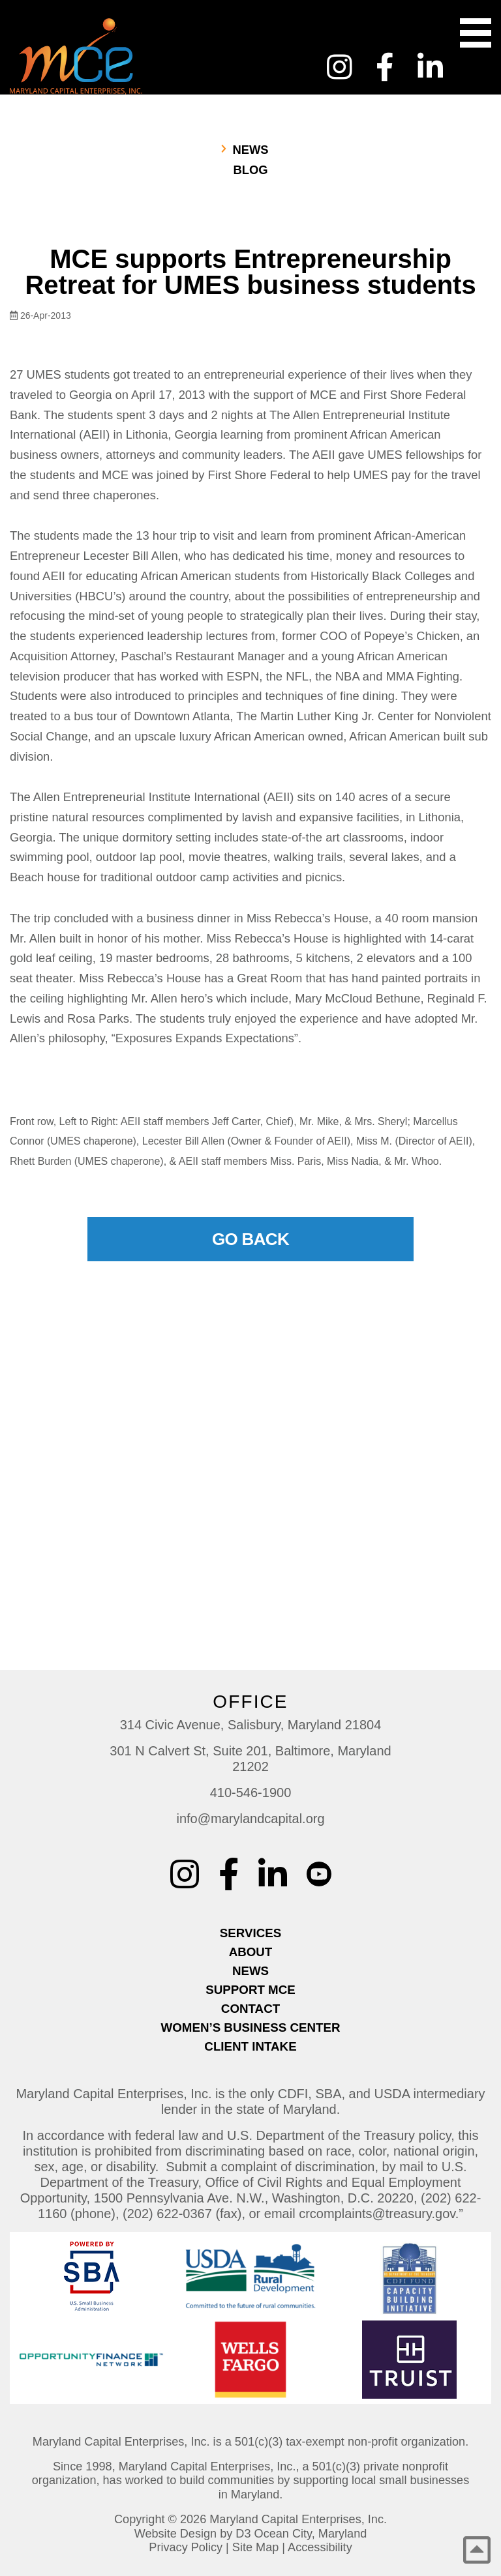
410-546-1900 (251, 1792)
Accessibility (320, 2547)
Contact (250, 2008)
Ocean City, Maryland (310, 2533)
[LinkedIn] (430, 67)
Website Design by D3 (192, 2533)
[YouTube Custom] (478, 59)
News (250, 149)
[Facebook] (385, 67)
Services (250, 1933)
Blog (250, 170)
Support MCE (250, 1990)
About (251, 1952)
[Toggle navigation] (475, 33)
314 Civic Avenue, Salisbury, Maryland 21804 (251, 1725)
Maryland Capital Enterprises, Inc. (298, 2519)
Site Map (255, 2547)
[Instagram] (339, 67)
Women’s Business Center (250, 2027)
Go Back (250, 1239)
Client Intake (250, 2046)
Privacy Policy (185, 2547)
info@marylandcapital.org (250, 1818)
